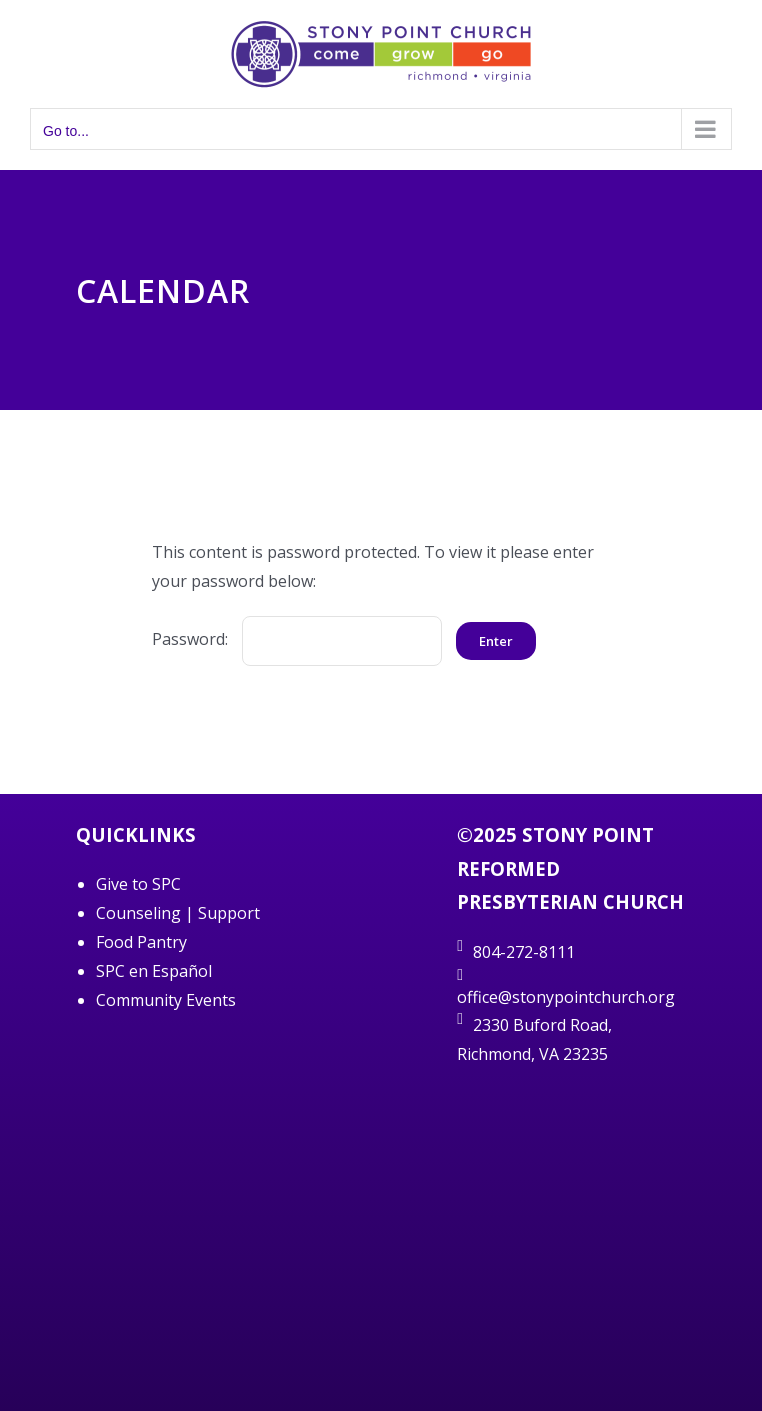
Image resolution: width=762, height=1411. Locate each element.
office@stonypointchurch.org (566, 997)
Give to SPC (138, 884)
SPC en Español (154, 971)
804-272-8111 (524, 952)
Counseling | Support (178, 913)
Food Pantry (141, 942)
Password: (297, 639)
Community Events (166, 1000)
